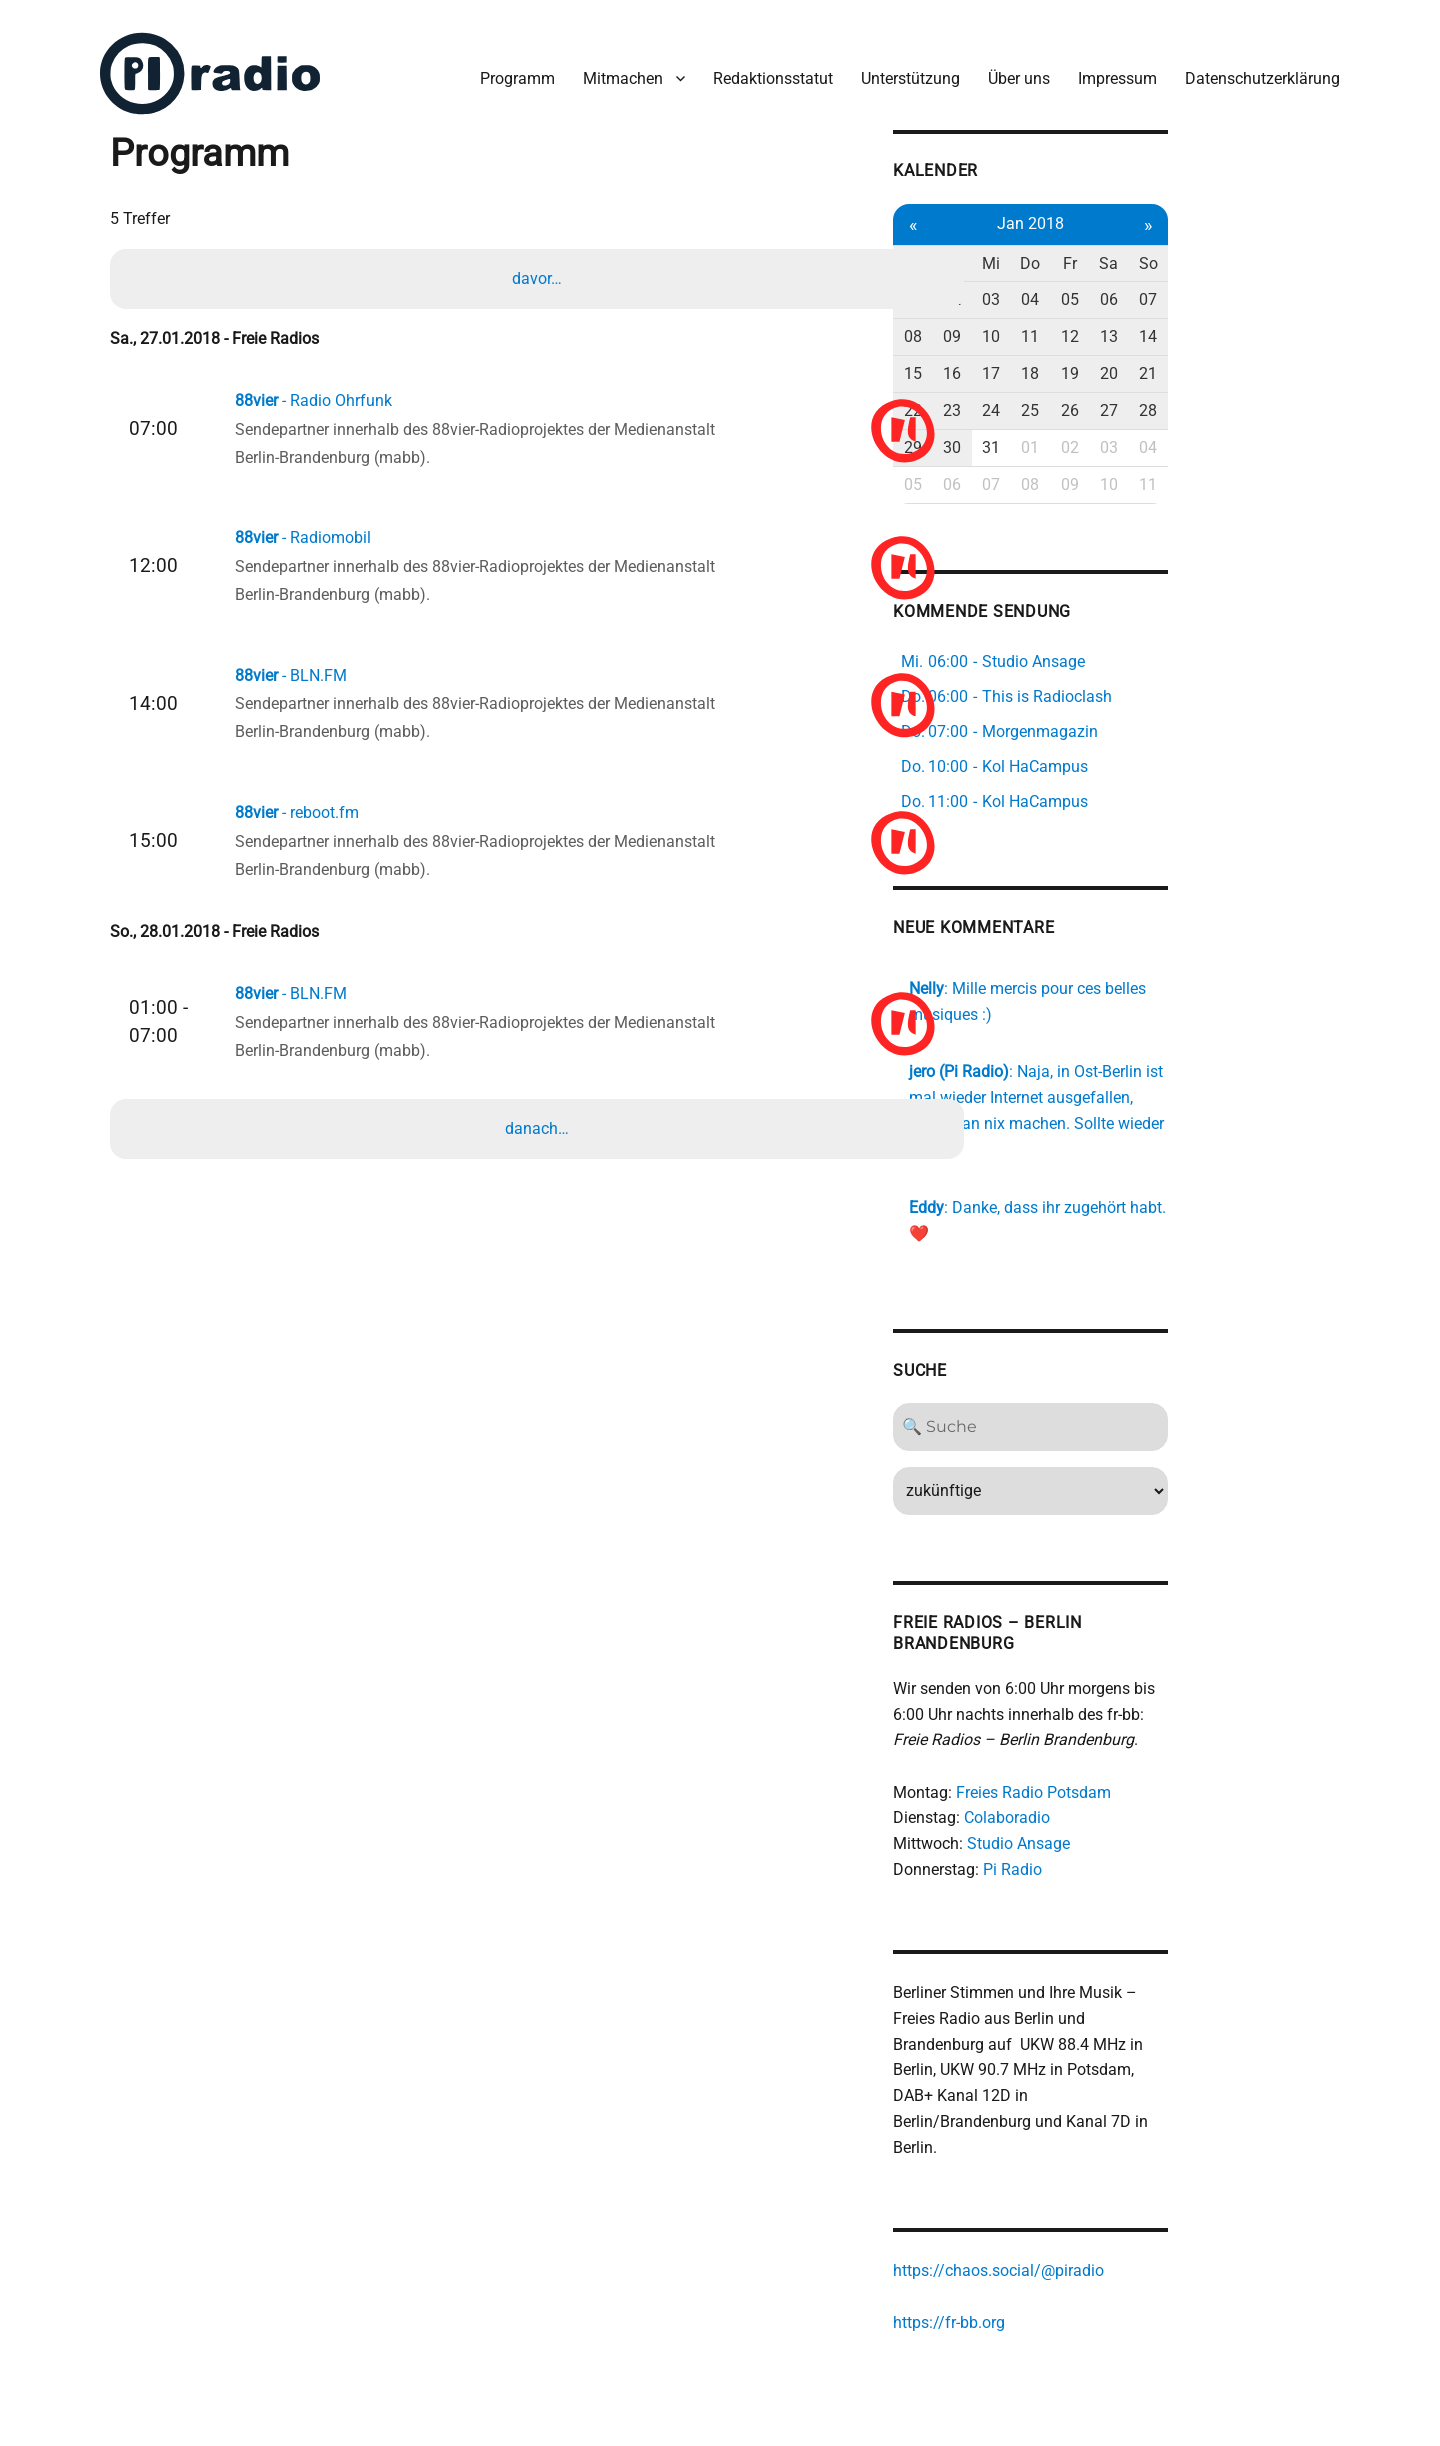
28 (1299, 398)
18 (1170, 361)
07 (1299, 288)
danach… (540, 1149)
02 (1084, 288)
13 (1256, 325)
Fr (1213, 251)
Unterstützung (902, 68)
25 (1170, 398)
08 (1041, 325)
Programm (509, 68)
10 (1127, 325)
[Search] (1170, 1365)
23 (1084, 398)
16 (1084, 361)
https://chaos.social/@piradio (1125, 2186)
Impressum (1109, 68)
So (1298, 251)
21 (1299, 361)
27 (1256, 398)
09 (1084, 325)
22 (1041, 398)
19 (1213, 361)
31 (1127, 435)
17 (1127, 361)
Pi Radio (1139, 1808)
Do (1170, 251)
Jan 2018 (1169, 211)
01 (1041, 288)
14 (1299, 325)
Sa (1255, 251)
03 (1127, 288)
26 (1213, 398)
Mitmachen (615, 68)
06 (1256, 288)
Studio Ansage (1145, 1782)
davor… (540, 270)
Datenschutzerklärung (1254, 68)
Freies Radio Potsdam (1160, 1730)
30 (1084, 435)
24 (1127, 398)
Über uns (1011, 68)
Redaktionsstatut (765, 68)
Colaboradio (1134, 1756)
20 (1256, 361)
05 (1213, 288)
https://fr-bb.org (1076, 2238)
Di (1084, 251)
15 (1041, 361)
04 (1170, 288)
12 (1213, 325)
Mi (1127, 251)
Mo (1041, 251)
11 (1170, 325)
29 (1041, 435)
